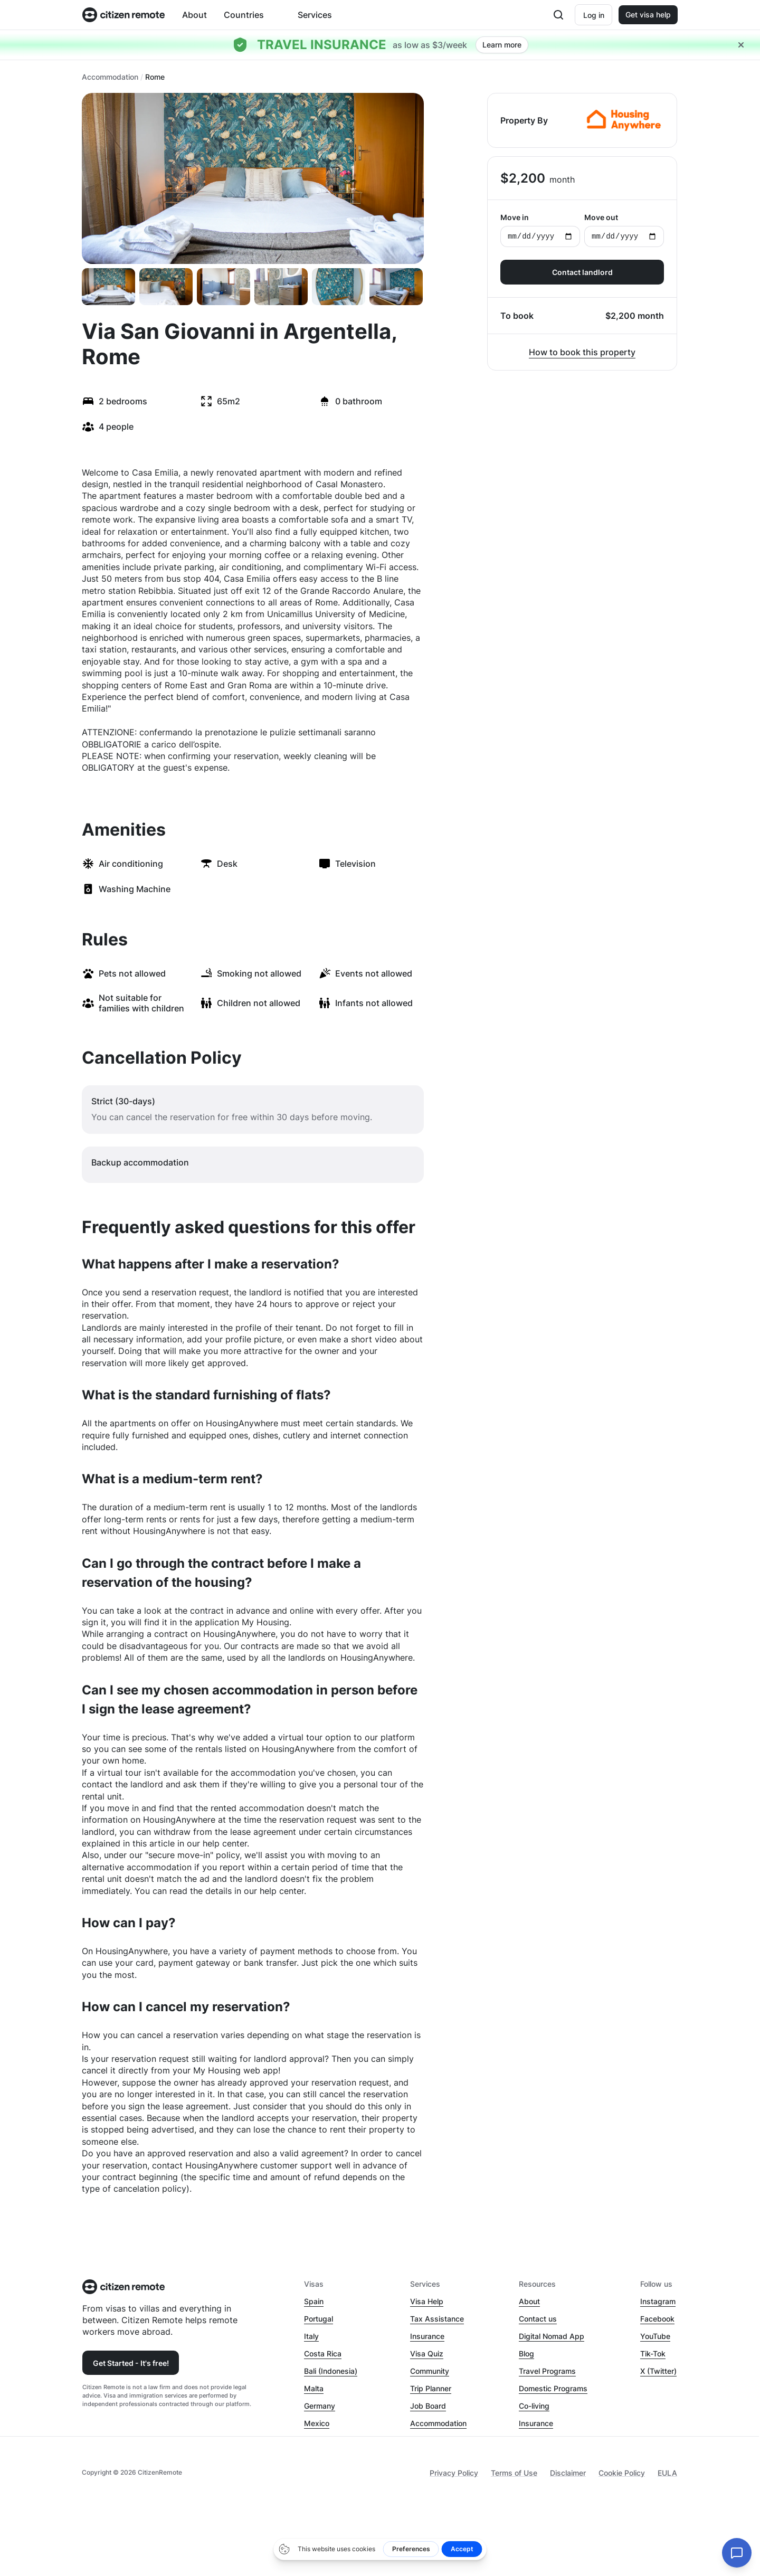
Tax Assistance (437, 2318)
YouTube (655, 2336)
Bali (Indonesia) (330, 2370)
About (194, 15)
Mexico (316, 2423)
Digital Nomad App (551, 2336)
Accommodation (110, 76)
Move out (624, 230)
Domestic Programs (553, 2388)
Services (315, 15)
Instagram (658, 2301)
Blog (526, 2353)
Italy (311, 2336)
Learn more (501, 44)
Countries (244, 15)
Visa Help (426, 2301)
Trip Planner (430, 2388)
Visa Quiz (426, 2353)
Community (429, 2370)
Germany (319, 2405)
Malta (314, 2388)
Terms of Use (514, 2472)
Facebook (657, 2318)
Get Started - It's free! (131, 2363)
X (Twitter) (658, 2370)
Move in (540, 230)
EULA (667, 2472)
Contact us (538, 2318)
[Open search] (556, 14)
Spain (314, 2301)
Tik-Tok (653, 2353)
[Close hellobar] (741, 45)
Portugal (318, 2318)
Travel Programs (547, 2370)
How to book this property (582, 352)
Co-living (534, 2405)
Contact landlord (582, 272)
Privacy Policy (454, 2472)
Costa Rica (322, 2353)
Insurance (427, 2336)
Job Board (428, 2405)
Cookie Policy (621, 2472)
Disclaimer (568, 2472)
